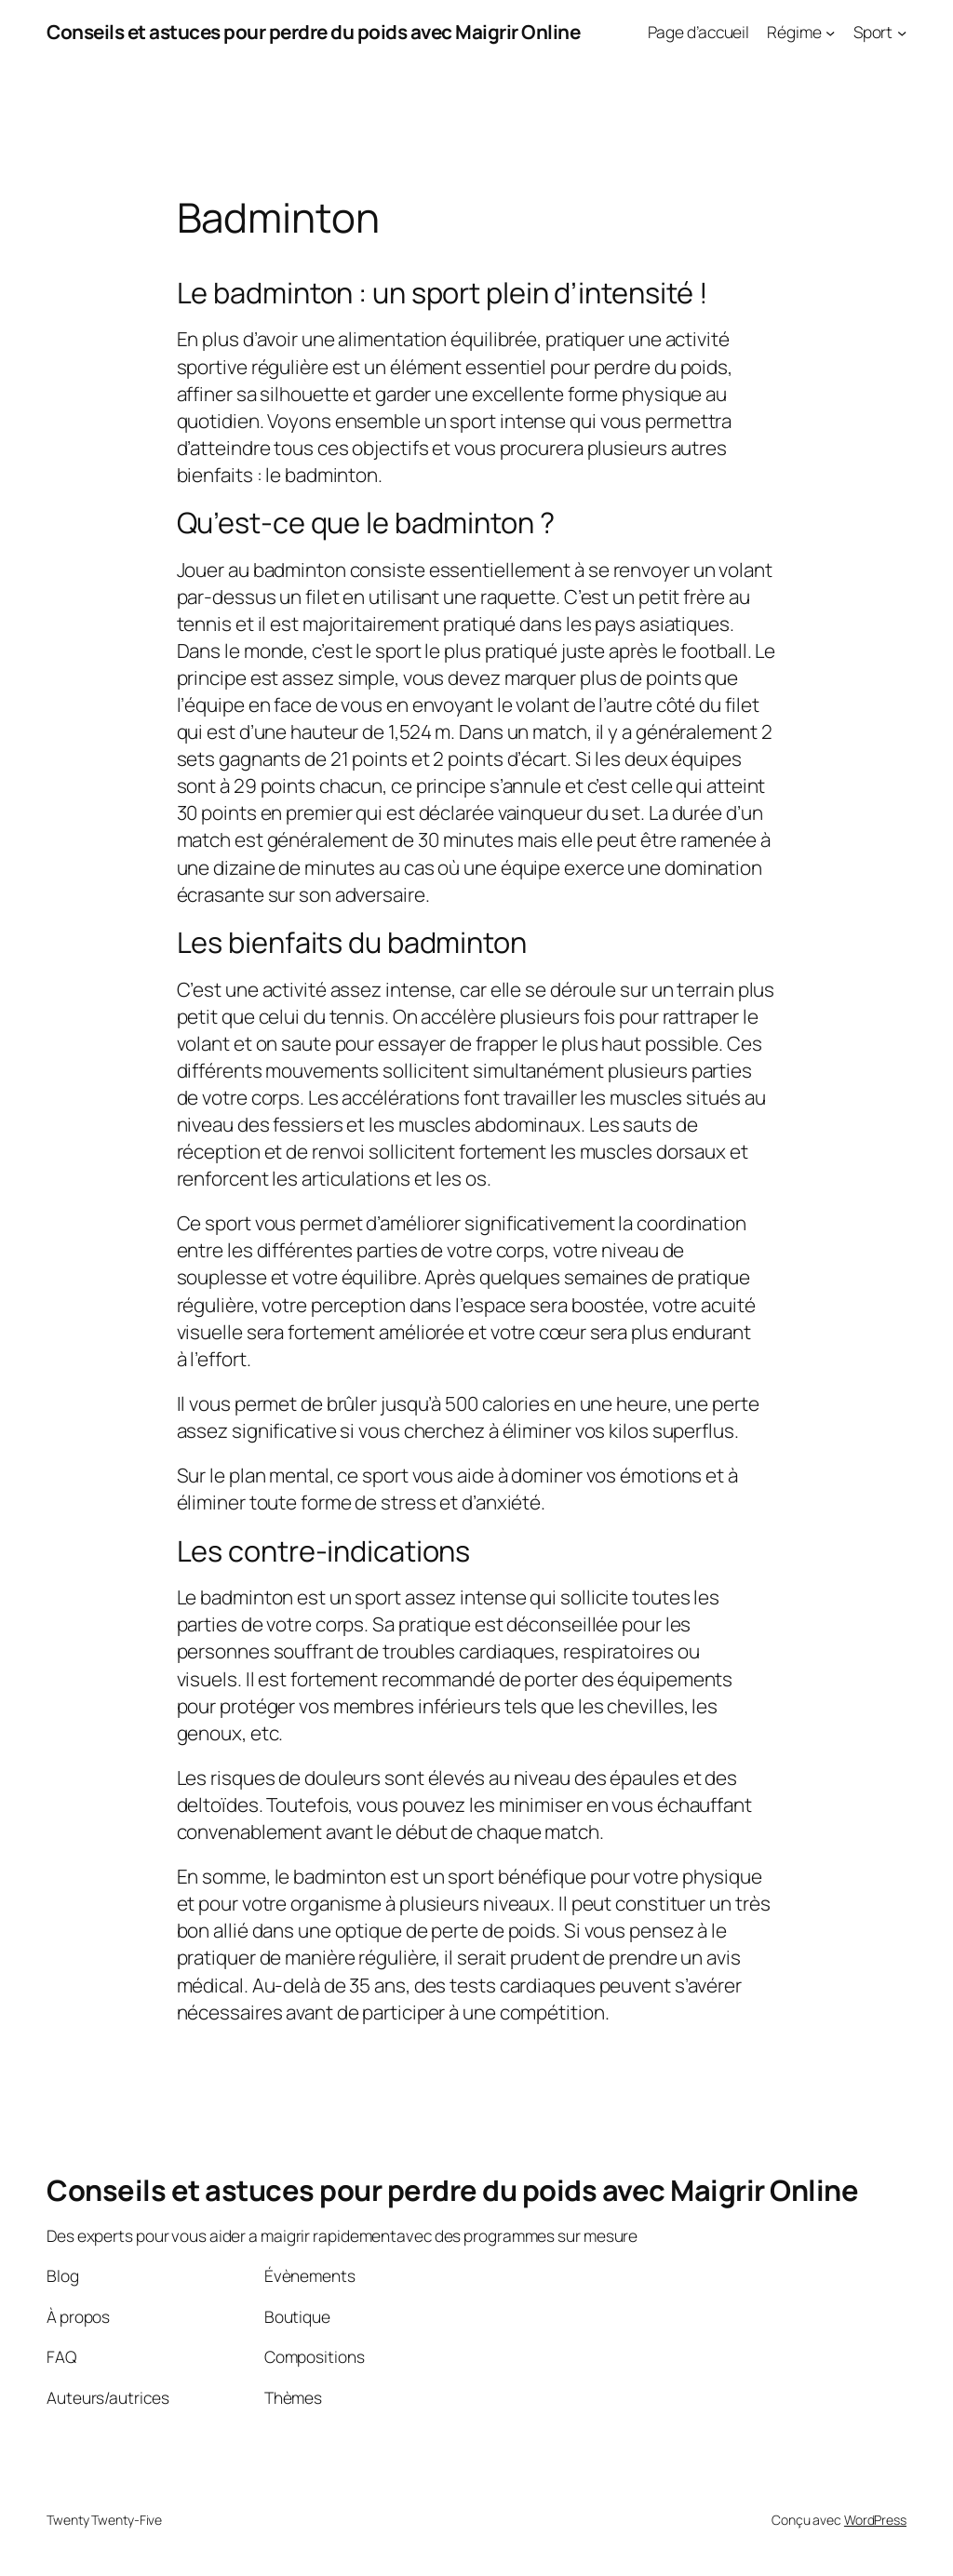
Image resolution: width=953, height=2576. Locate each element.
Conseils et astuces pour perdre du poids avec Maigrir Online (313, 32)
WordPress (875, 2520)
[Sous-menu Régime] (830, 31)
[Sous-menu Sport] (901, 31)
